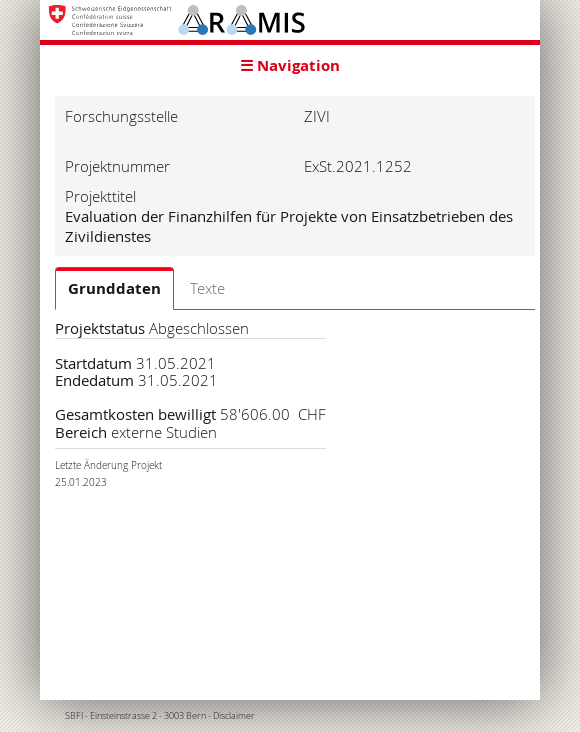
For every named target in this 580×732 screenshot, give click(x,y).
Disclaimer (234, 716)
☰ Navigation (290, 65)
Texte (207, 288)
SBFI (74, 716)
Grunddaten (114, 288)
